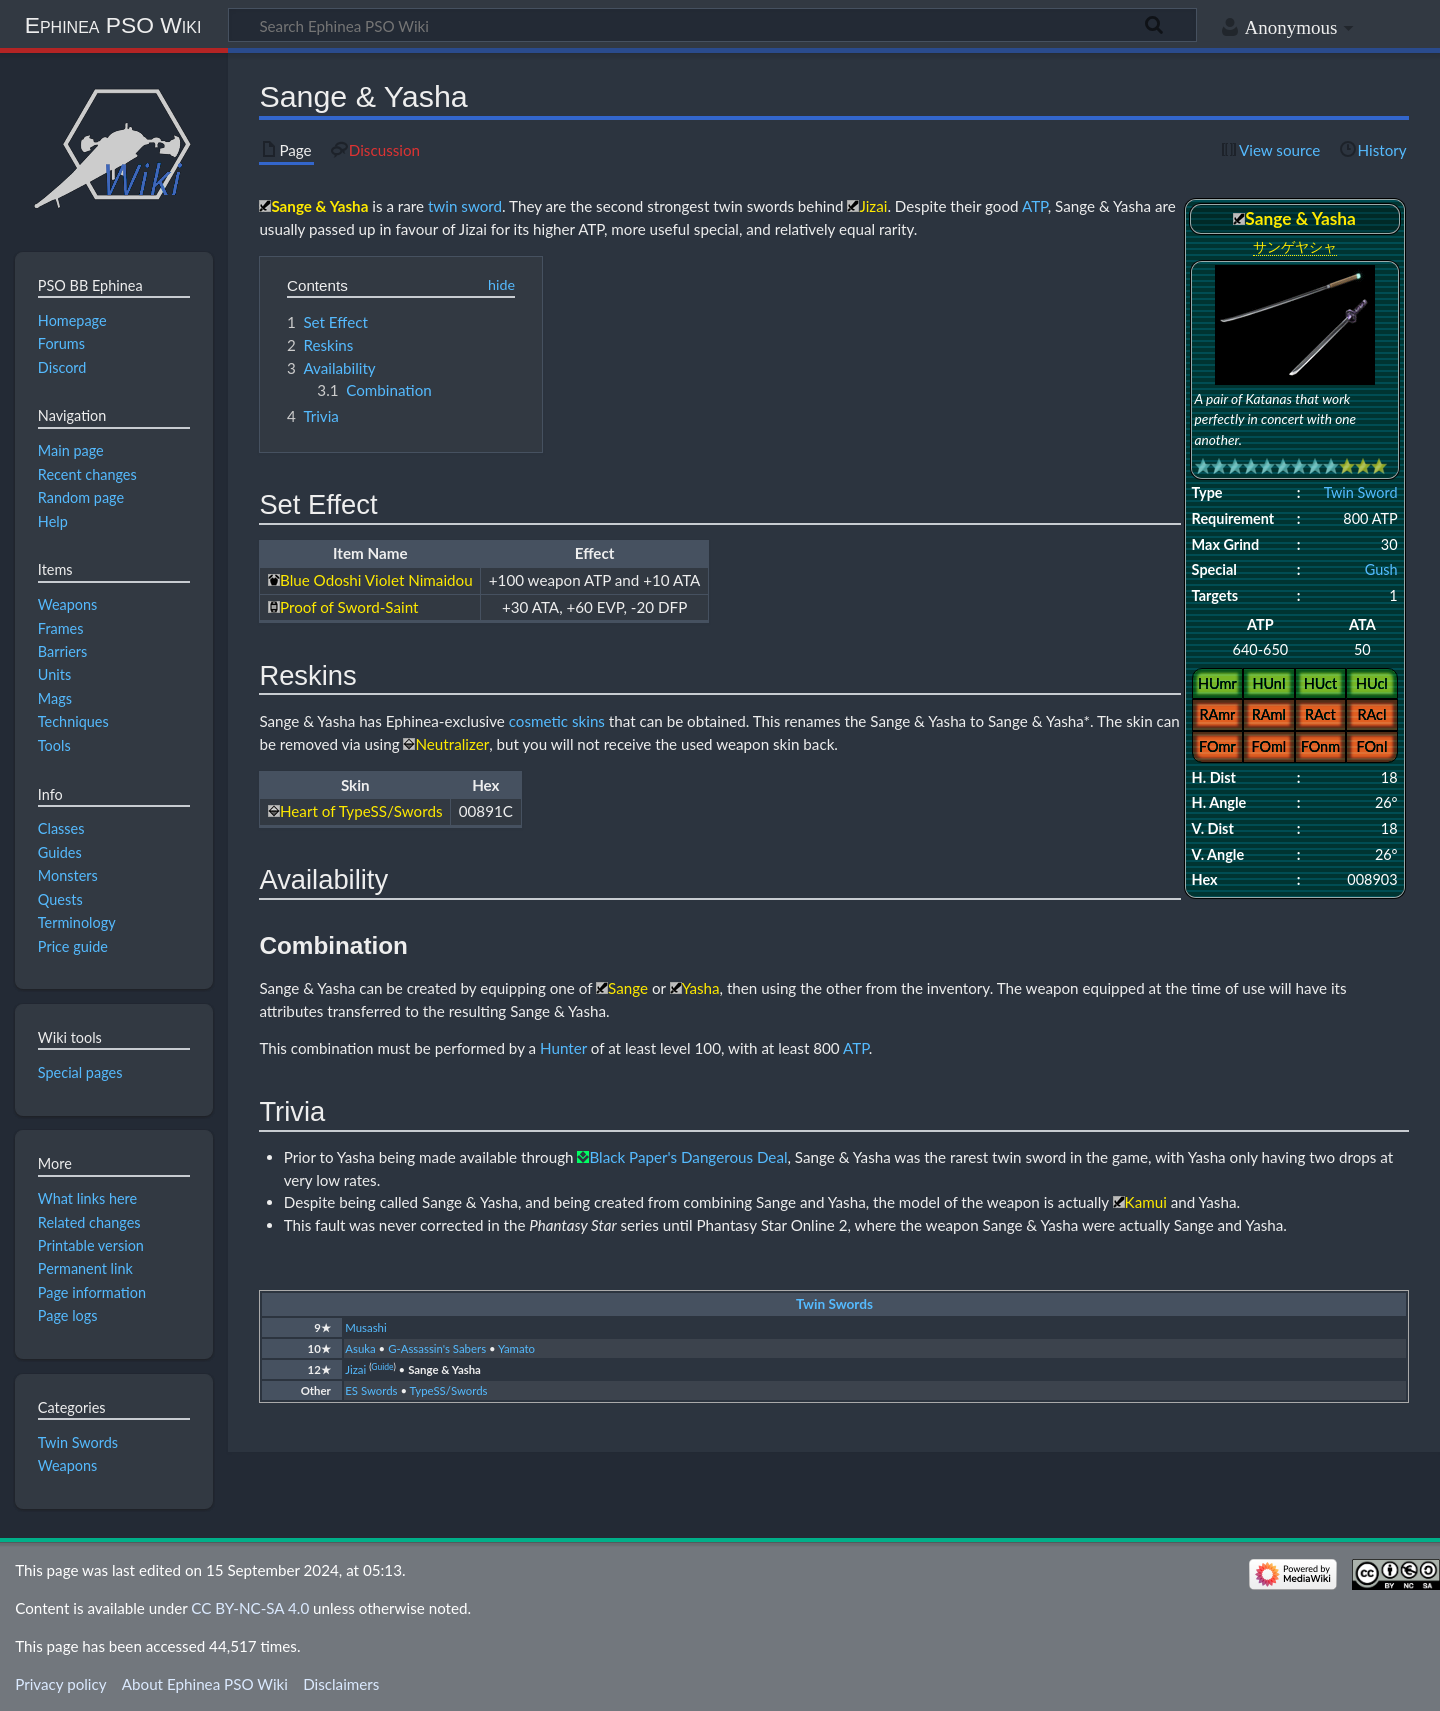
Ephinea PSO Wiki (113, 25)
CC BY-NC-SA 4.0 (250, 1608)
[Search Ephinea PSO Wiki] (712, 25)
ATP (1035, 206)
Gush (1381, 569)
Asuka (360, 1348)
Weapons (68, 1465)
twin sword (465, 206)
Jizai (355, 1369)
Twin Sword (1361, 492)
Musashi (365, 1327)
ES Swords (371, 1390)
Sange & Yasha (444, 1369)
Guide (382, 1367)
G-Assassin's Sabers (437, 1348)
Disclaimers (341, 1684)
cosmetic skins (557, 721)
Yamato (516, 1348)
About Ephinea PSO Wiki (205, 1684)
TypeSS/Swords (449, 1390)
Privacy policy (60, 1684)
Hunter (563, 1048)
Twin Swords (834, 1304)
